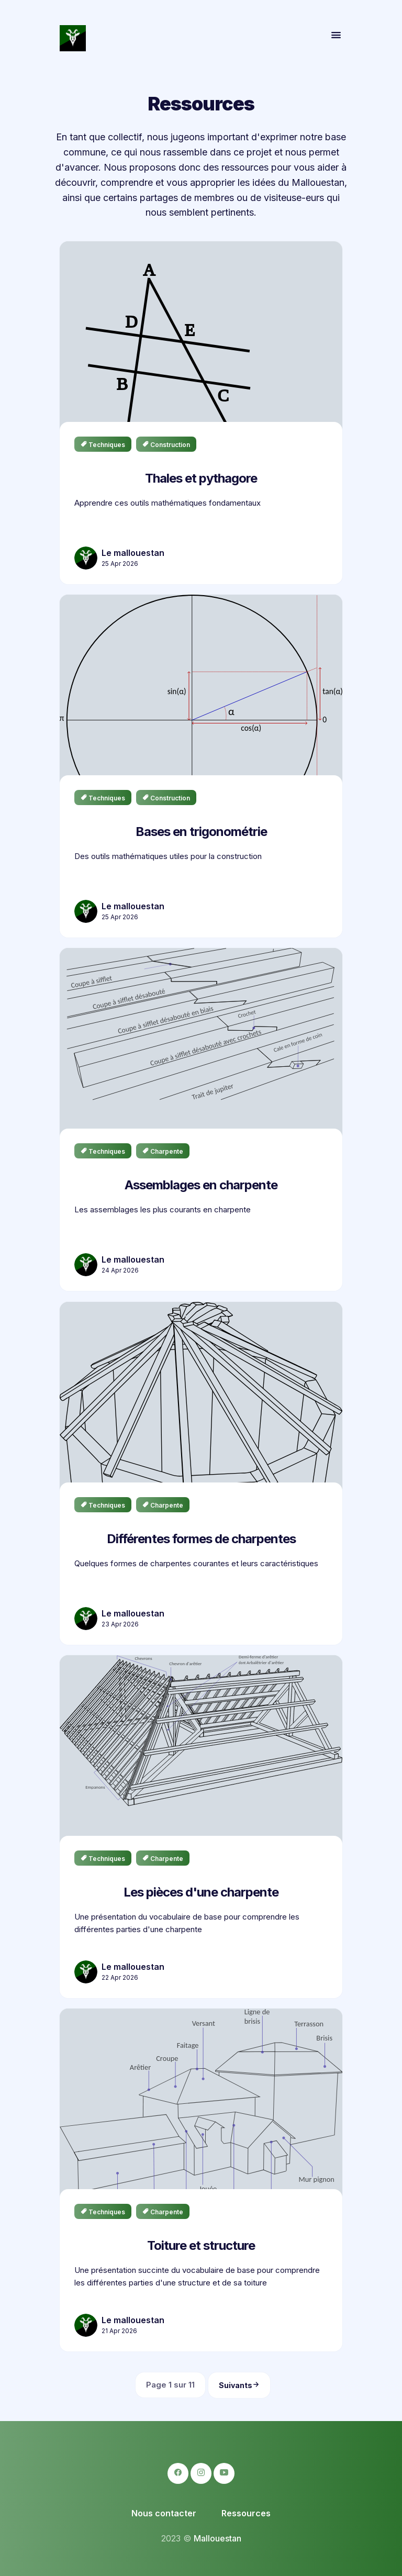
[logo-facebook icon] (178, 2473)
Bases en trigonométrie (201, 831)
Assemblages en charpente (201, 1184)
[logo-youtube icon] (224, 2473)
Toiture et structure (201, 2244)
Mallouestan (217, 2538)
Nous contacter (163, 2513)
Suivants (239, 2385)
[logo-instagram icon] (201, 2473)
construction (166, 445)
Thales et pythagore (201, 478)
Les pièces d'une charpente (201, 1891)
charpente (162, 1151)
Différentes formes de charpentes (201, 1538)
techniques (103, 445)
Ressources (246, 2513)
